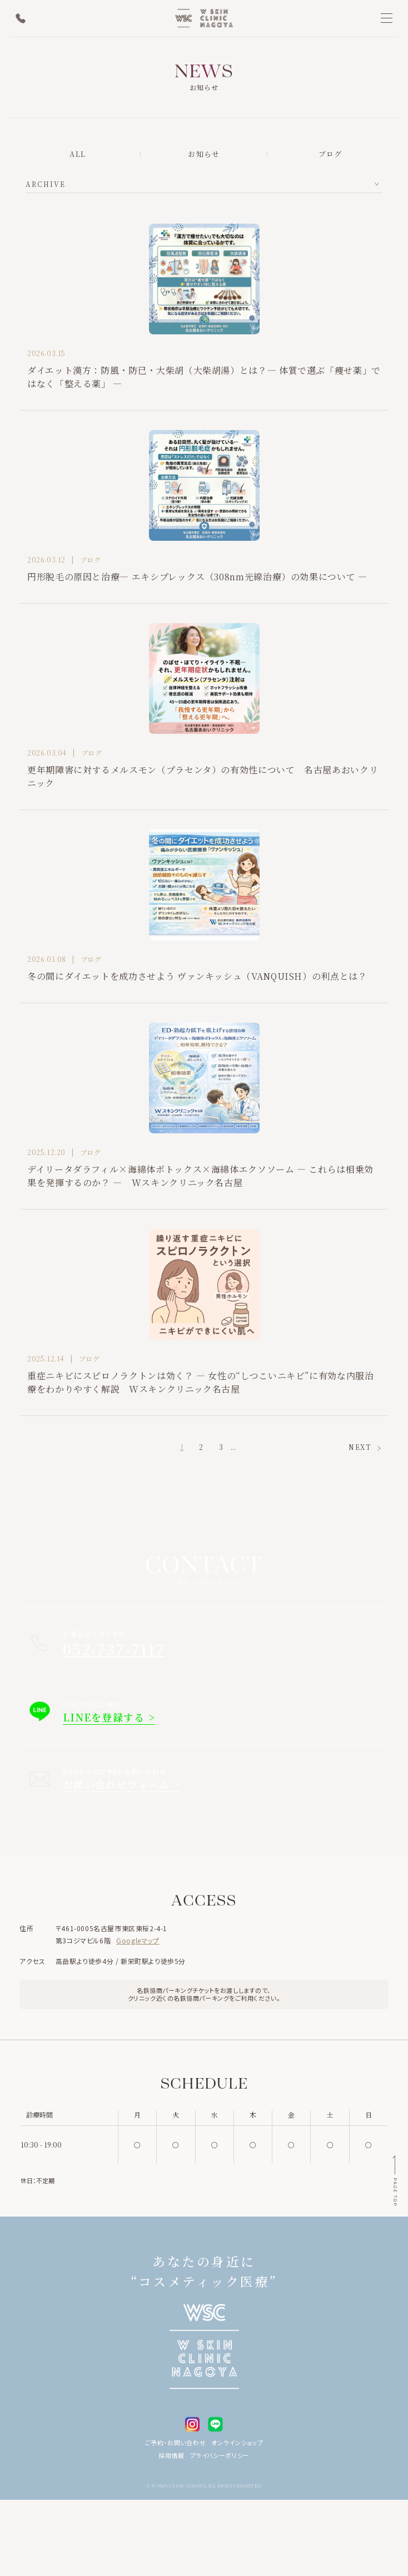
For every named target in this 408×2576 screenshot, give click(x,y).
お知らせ (204, 154)
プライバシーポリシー (220, 2455)
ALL (77, 154)
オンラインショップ (237, 2442)
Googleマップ (137, 1940)
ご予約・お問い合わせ (175, 2442)
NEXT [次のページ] (360, 1447)
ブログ (330, 154)
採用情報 (171, 2455)
